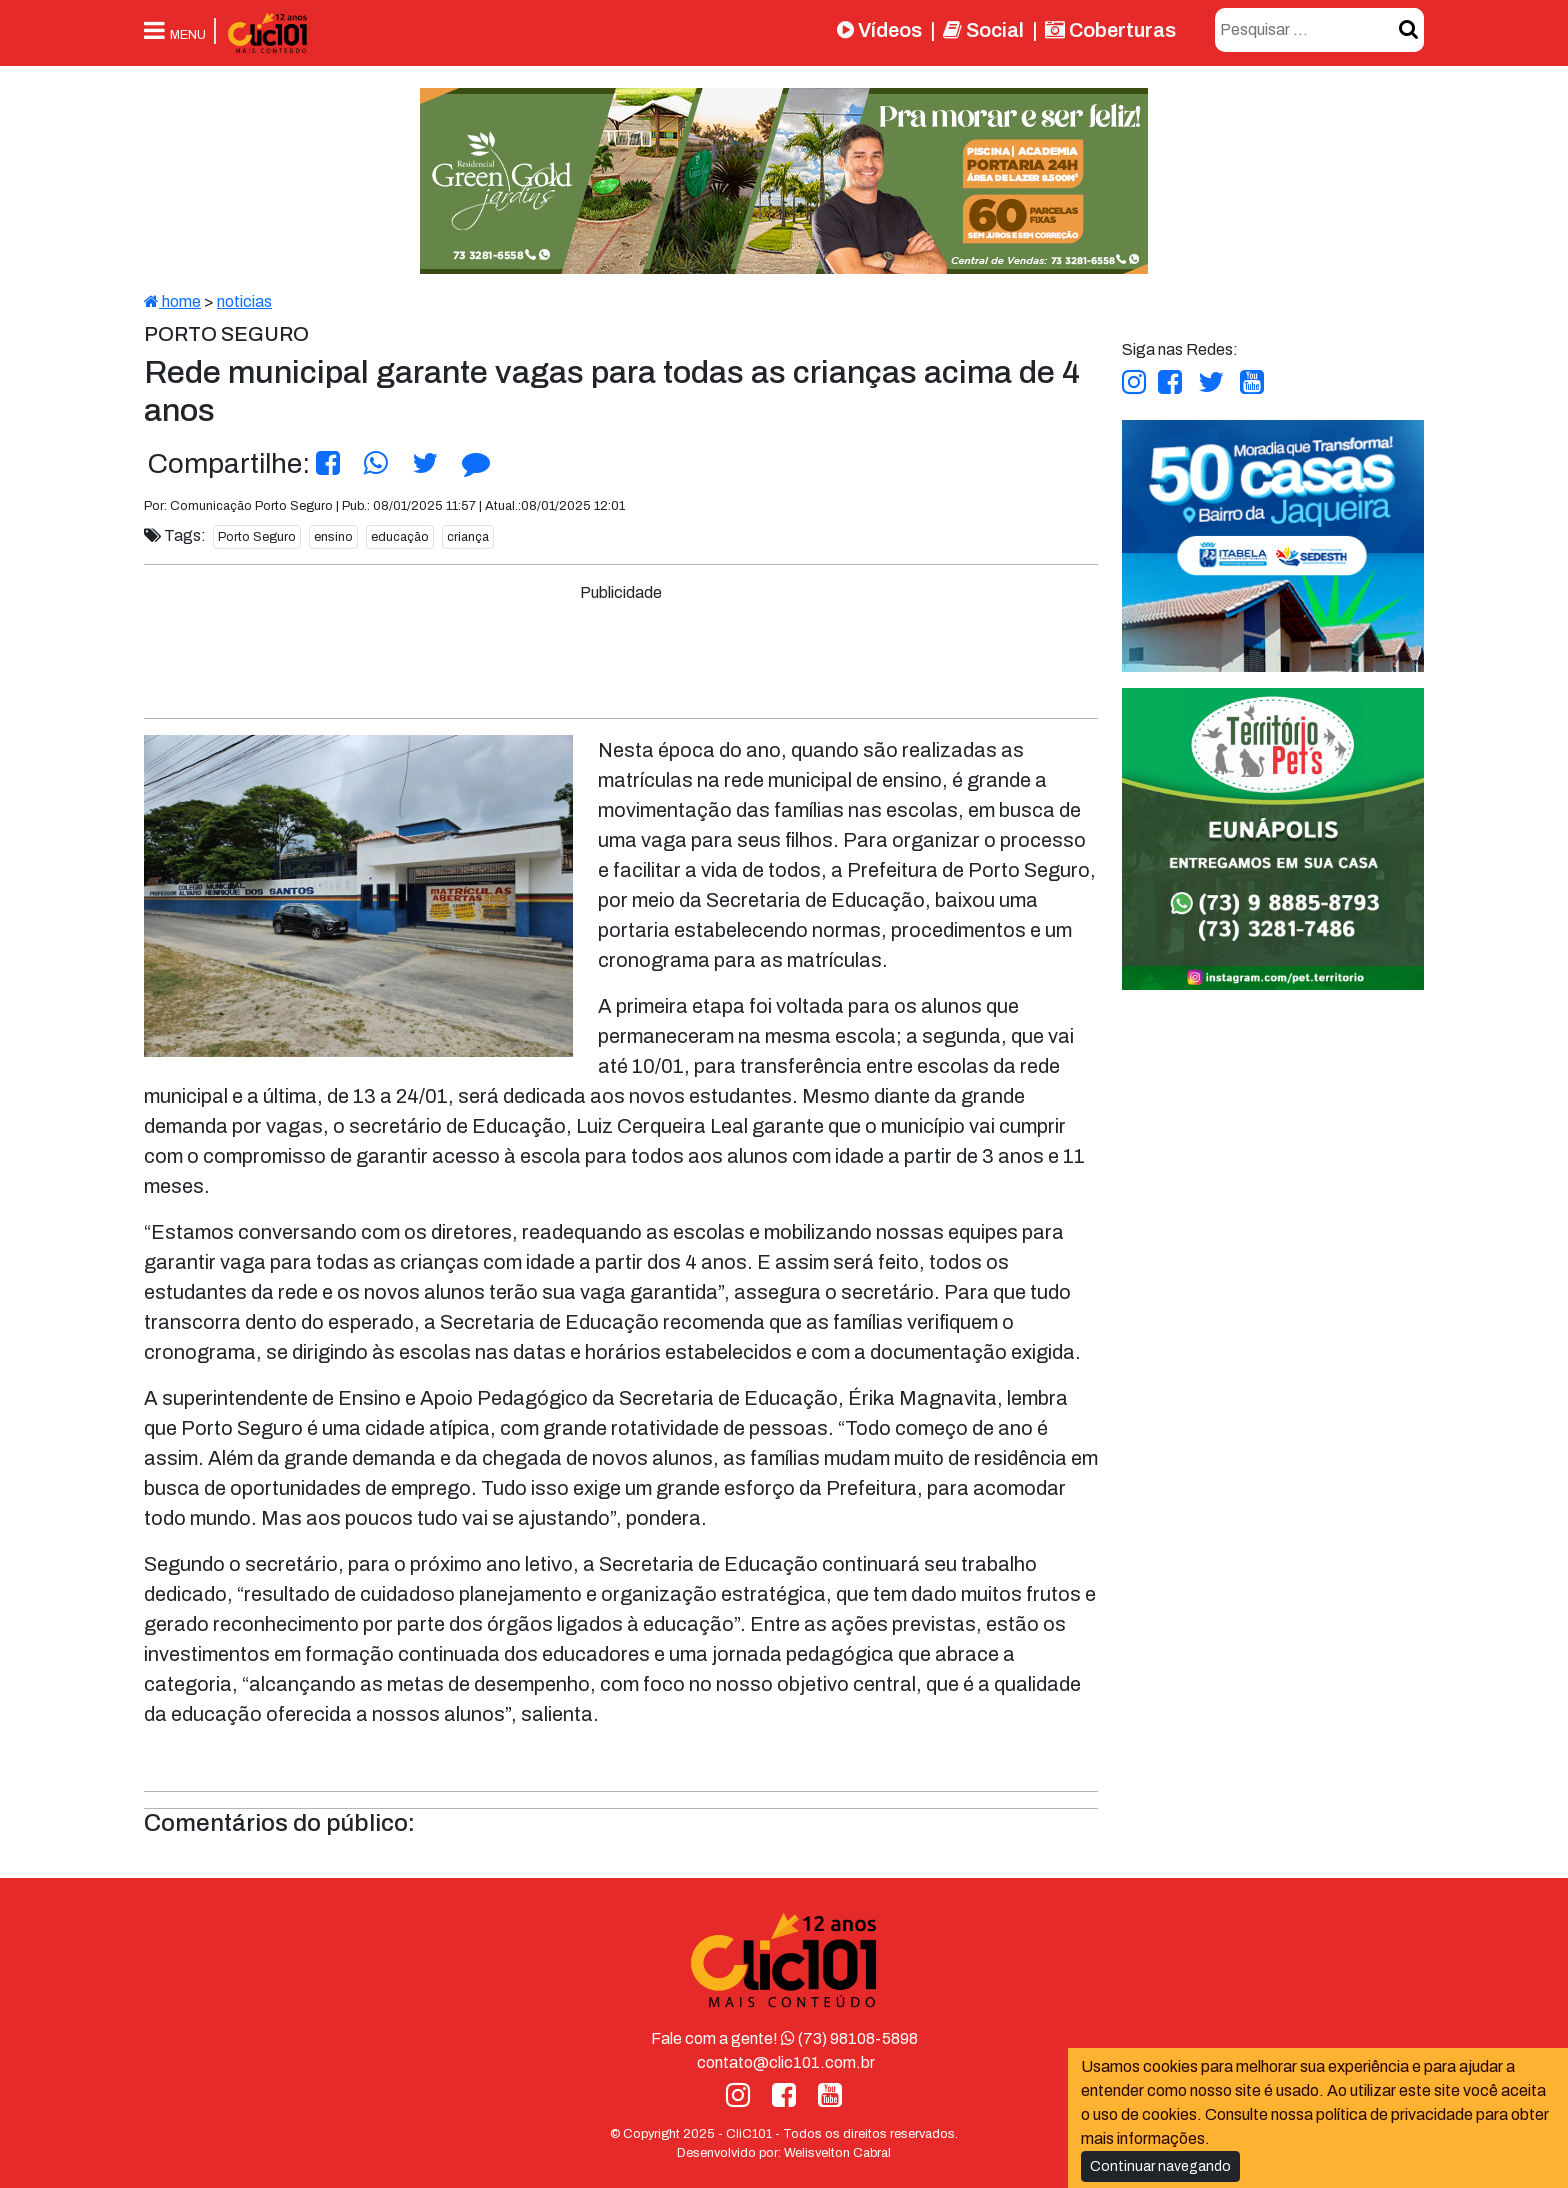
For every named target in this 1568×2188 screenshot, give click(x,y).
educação (400, 537)
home (172, 301)
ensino (333, 537)
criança (468, 537)
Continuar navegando (1160, 2166)
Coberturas (1110, 30)
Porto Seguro (257, 537)
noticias (244, 301)
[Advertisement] (621, 650)
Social (983, 30)
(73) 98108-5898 (849, 2038)
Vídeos (879, 30)
